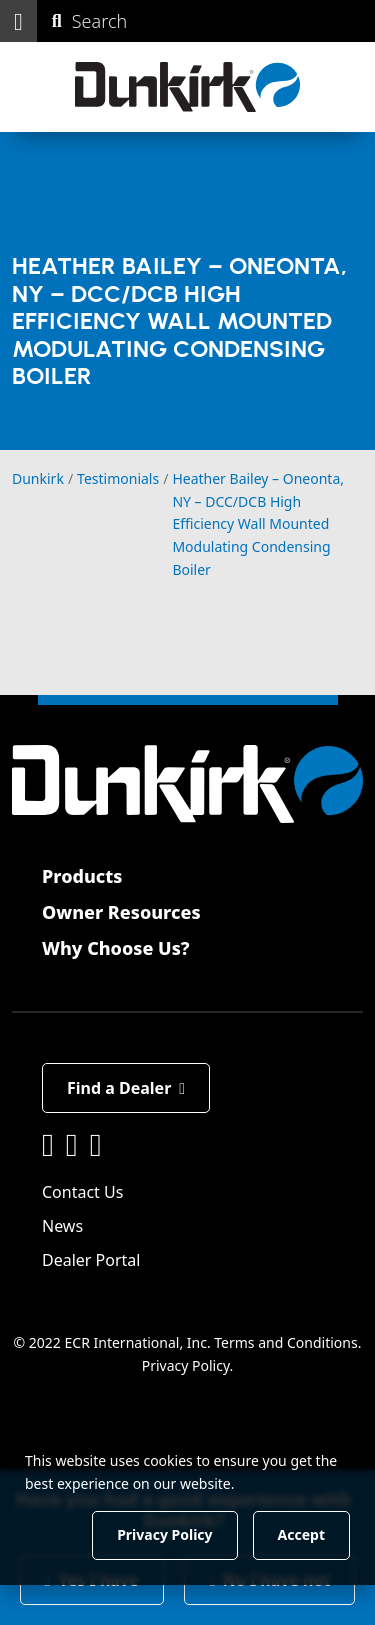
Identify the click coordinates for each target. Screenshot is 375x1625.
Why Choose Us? (116, 948)
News (62, 1226)
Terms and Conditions (285, 1342)
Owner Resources (121, 912)
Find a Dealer (126, 1088)
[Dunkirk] (187, 87)
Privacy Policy (186, 1364)
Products (82, 876)
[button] (18, 21)
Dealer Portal (91, 1260)
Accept (301, 1534)
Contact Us (82, 1192)
